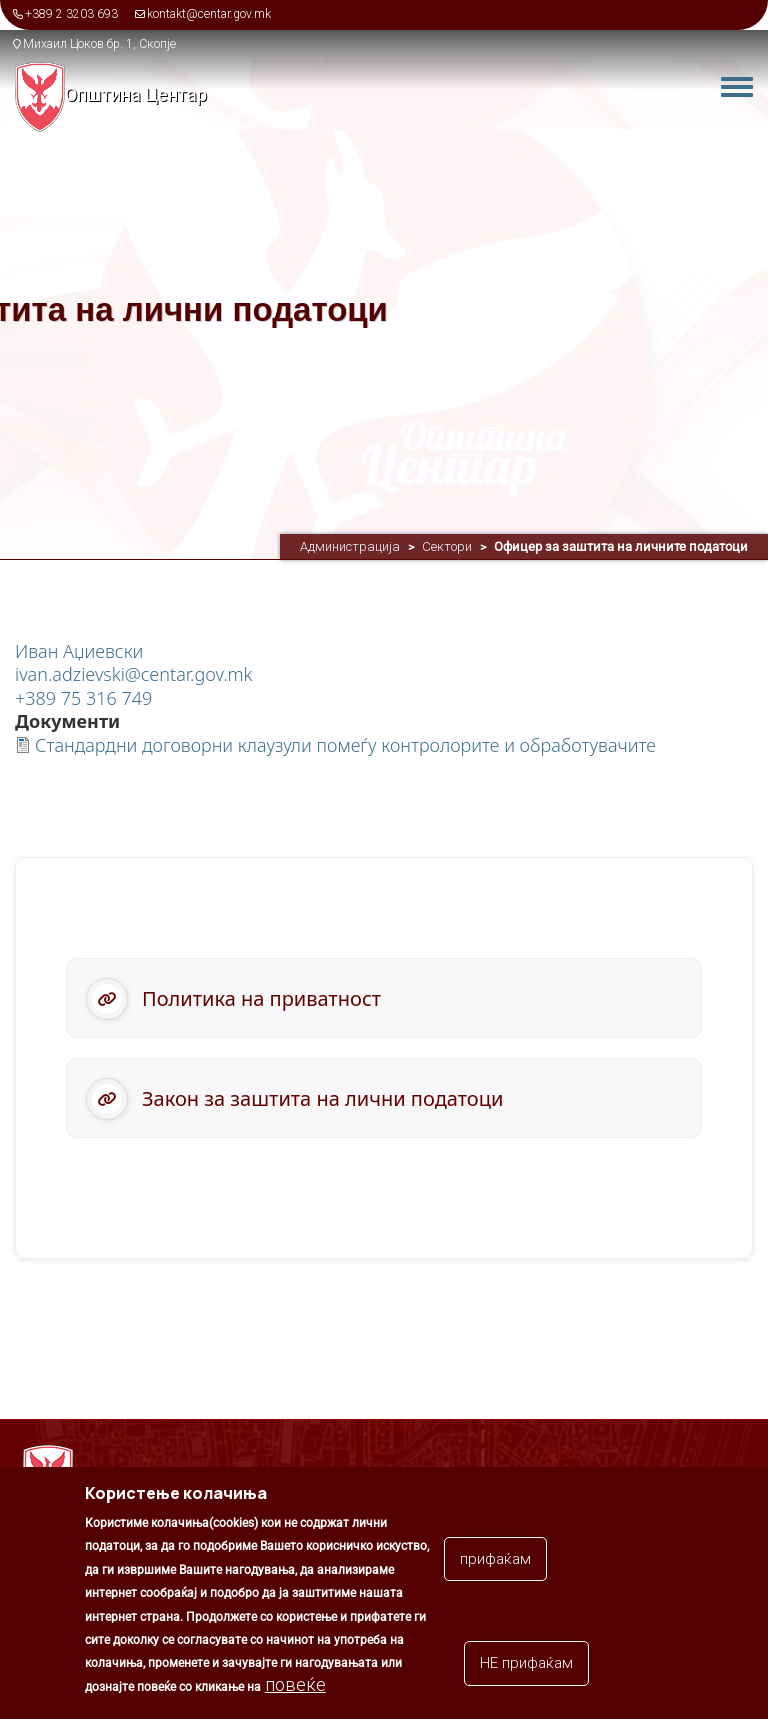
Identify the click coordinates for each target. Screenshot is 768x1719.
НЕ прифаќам (526, 1675)
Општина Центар (136, 94)
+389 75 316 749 (83, 698)
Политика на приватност (261, 998)
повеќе (295, 1695)
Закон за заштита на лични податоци (322, 1098)
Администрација (350, 546)
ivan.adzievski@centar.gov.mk (134, 674)
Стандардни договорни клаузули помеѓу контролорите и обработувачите (345, 745)
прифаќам (495, 1570)
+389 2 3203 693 (71, 14)
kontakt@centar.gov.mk (209, 14)
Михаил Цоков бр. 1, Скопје (99, 44)
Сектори (447, 546)
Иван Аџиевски (79, 651)
